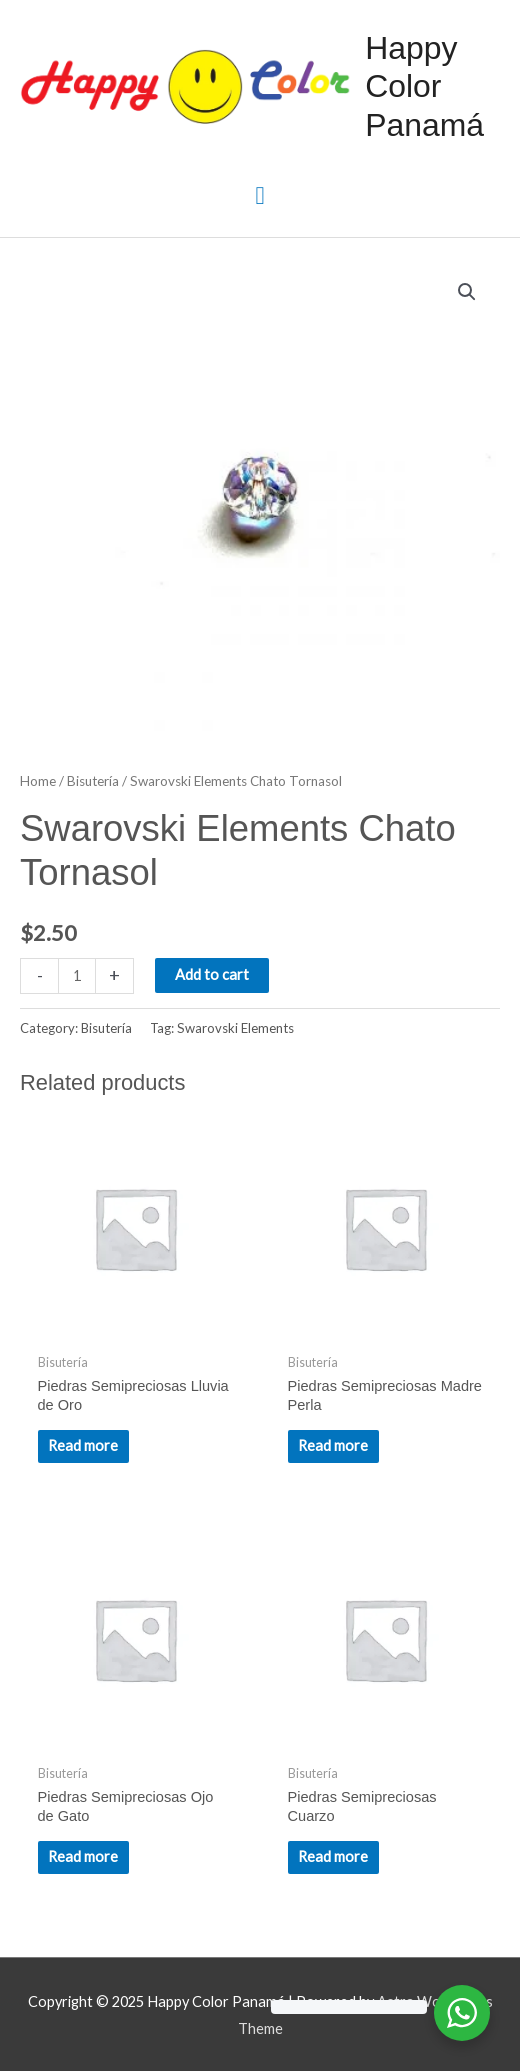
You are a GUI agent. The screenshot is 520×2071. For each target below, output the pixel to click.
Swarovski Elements (235, 1028)
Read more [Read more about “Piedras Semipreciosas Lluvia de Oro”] (83, 1445)
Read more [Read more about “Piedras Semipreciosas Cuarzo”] (333, 1856)
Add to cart (212, 974)
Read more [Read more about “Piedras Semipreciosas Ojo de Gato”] (83, 1856)
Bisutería (93, 781)
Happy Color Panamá (424, 86)
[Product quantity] (77, 975)
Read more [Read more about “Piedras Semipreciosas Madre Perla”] (333, 1445)
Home (38, 781)
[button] (467, 292)
